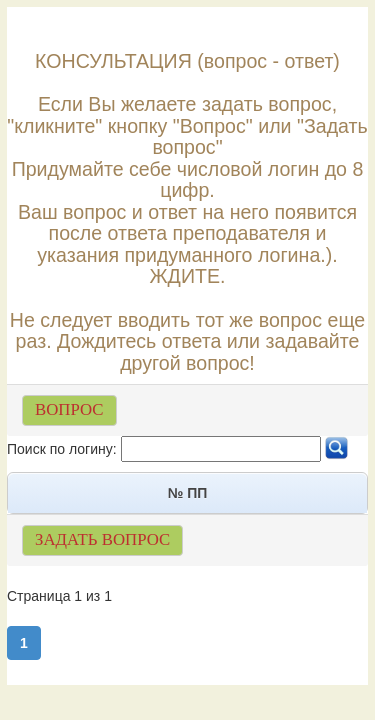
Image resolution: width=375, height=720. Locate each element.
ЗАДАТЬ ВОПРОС (102, 539)
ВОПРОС (69, 409)
